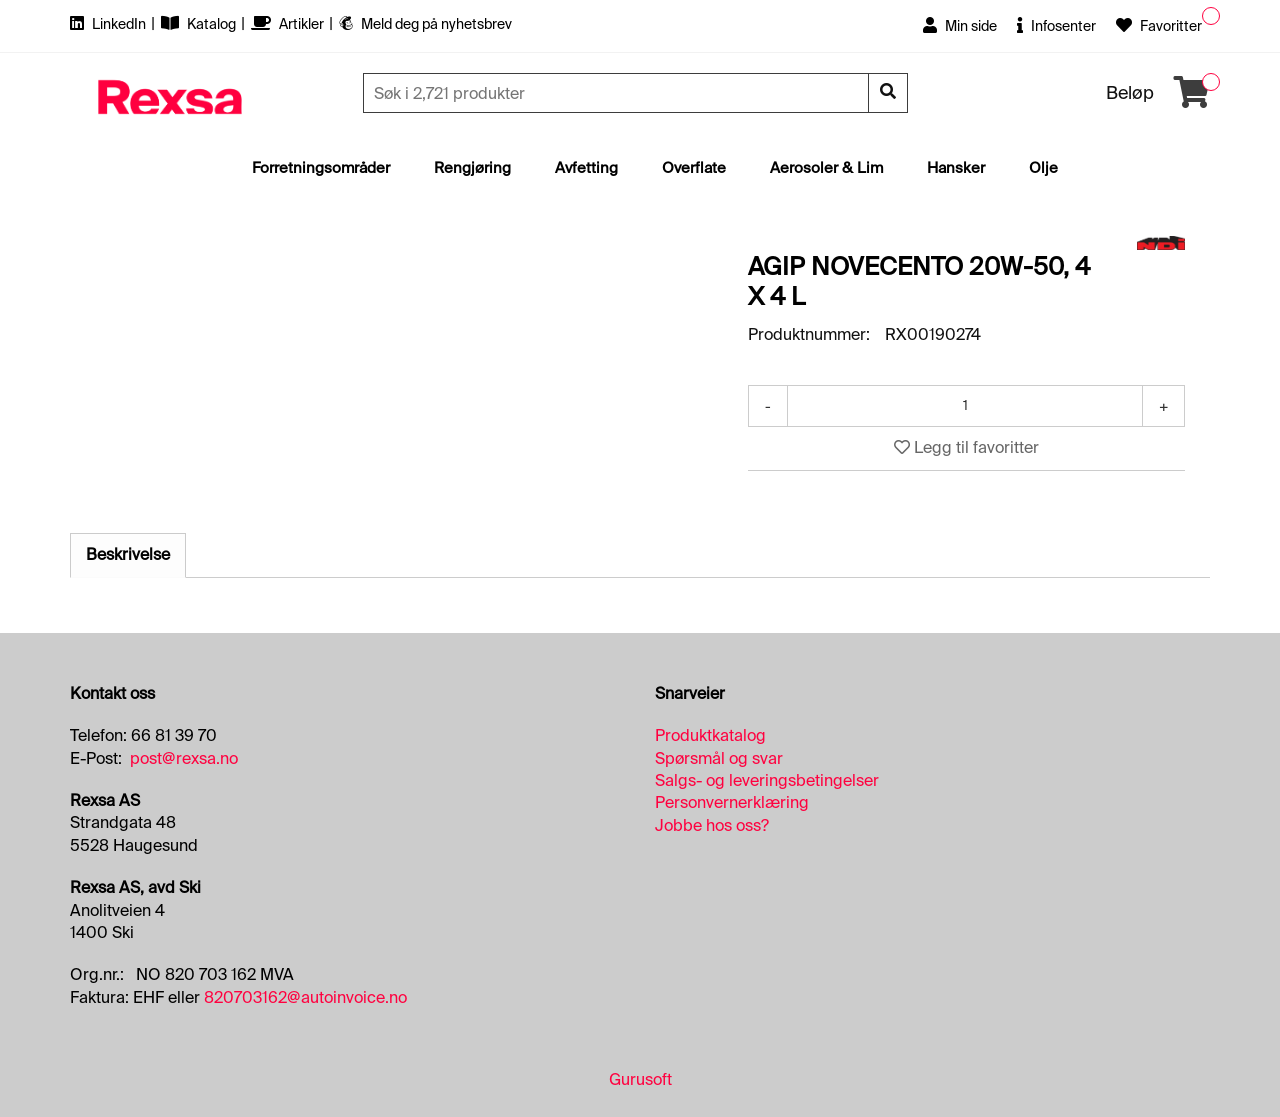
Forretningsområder (321, 168)
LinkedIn (109, 24)
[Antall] (965, 406)
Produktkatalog (710, 735)
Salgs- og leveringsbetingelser (767, 780)
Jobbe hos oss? (712, 825)
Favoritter (1159, 26)
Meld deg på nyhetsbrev (425, 24)
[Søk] (618, 93)
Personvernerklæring (732, 802)
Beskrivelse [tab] (128, 554)
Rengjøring (472, 168)
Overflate (694, 168)
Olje (1043, 168)
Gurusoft (640, 1079)
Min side (960, 26)
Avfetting (586, 168)
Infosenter (1056, 26)
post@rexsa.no (184, 758)
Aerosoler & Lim (826, 168)
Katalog (200, 24)
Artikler (289, 24)
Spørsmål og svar (719, 758)
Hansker (956, 168)
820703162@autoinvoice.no (305, 997)
